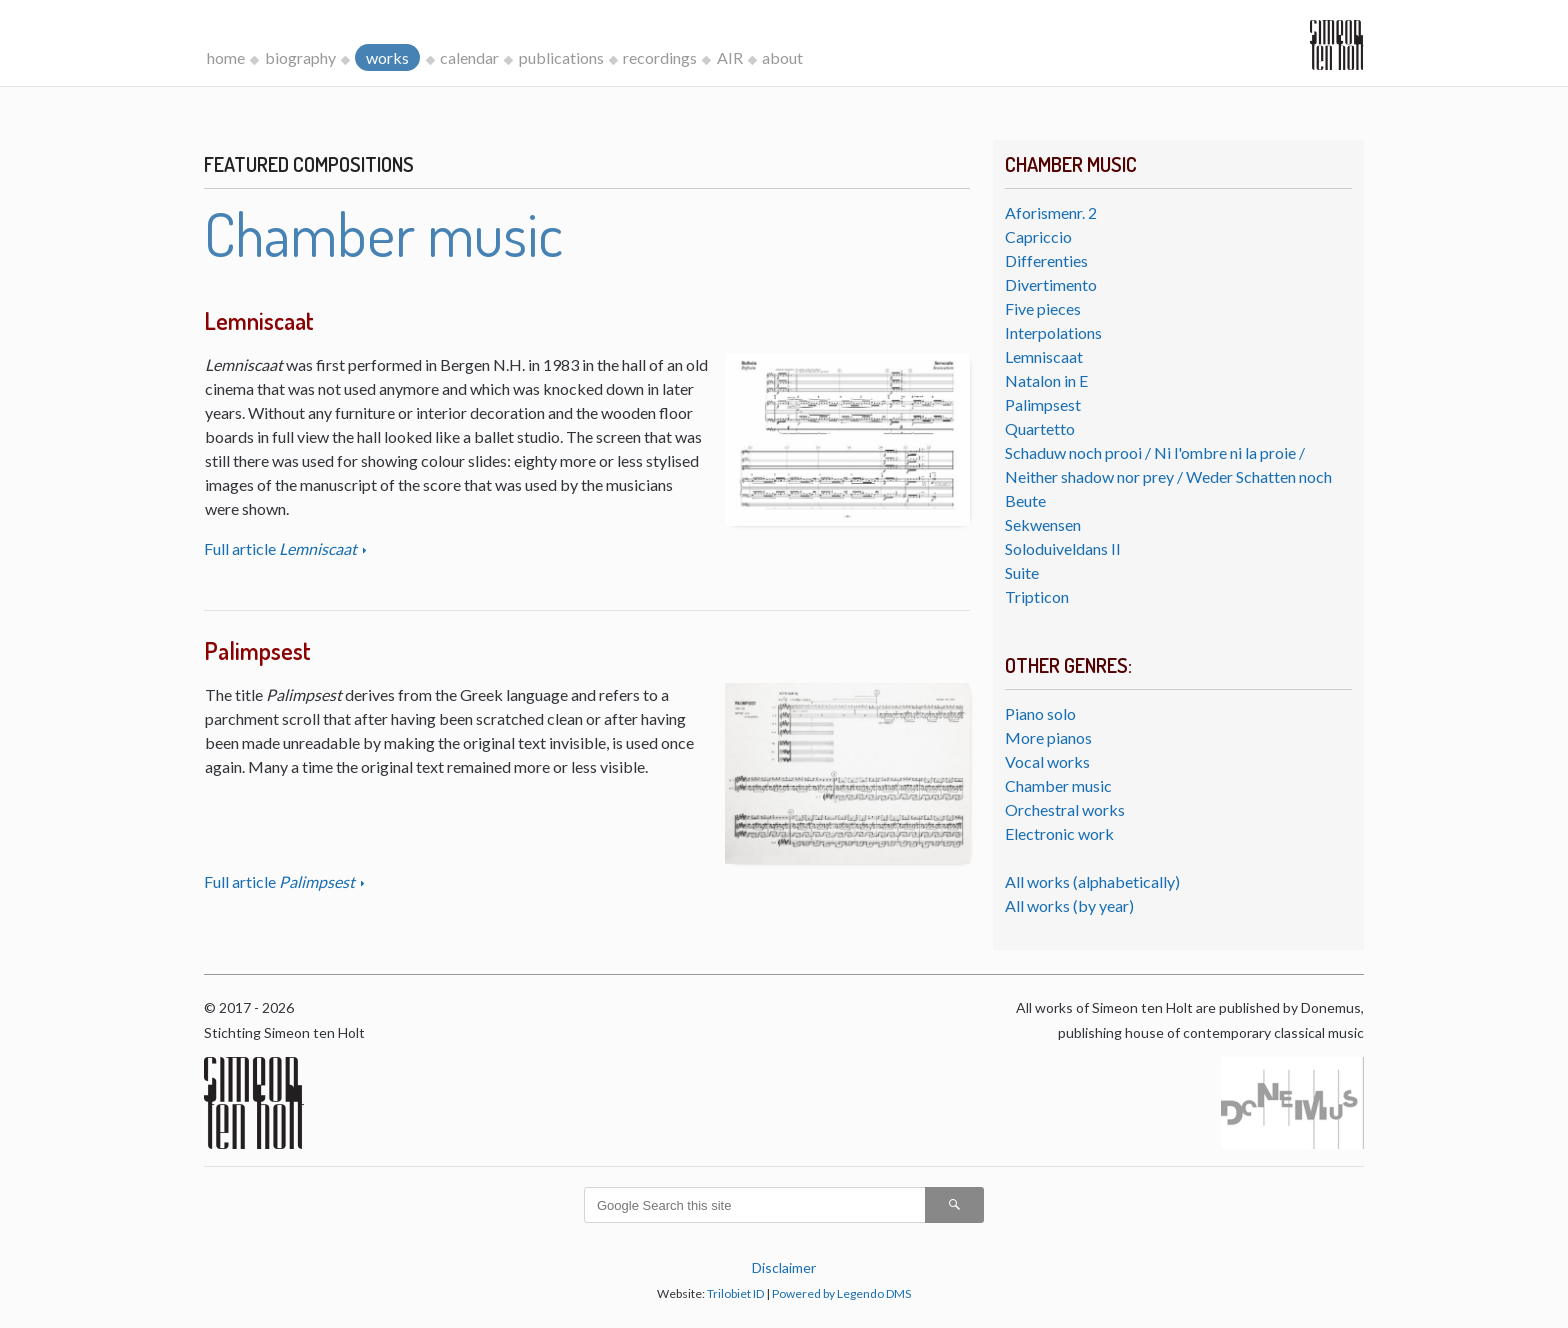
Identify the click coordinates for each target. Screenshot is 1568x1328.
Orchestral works (1065, 809)
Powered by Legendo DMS (841, 1293)
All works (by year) (1069, 905)
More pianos (1048, 737)
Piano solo (1040, 713)
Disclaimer (784, 1267)
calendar (469, 57)
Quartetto (1040, 428)
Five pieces (1043, 308)
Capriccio (1038, 236)
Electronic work (1059, 833)
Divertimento (1051, 284)
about (782, 57)
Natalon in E (1046, 380)
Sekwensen (1043, 524)
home (226, 57)
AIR (730, 57)
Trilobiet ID (735, 1293)
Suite (1022, 572)
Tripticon (1037, 596)
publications (561, 57)
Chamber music (1058, 785)
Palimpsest (1043, 404)
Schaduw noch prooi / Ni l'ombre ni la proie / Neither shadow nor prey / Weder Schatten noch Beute (1168, 476)
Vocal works (1047, 761)
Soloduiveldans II (1063, 548)
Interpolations (1053, 332)
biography (300, 57)
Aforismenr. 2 (1051, 212)
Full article (282, 548)
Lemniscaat (1044, 356)
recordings (660, 57)
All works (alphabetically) (1092, 881)
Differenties (1046, 260)
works (387, 57)
